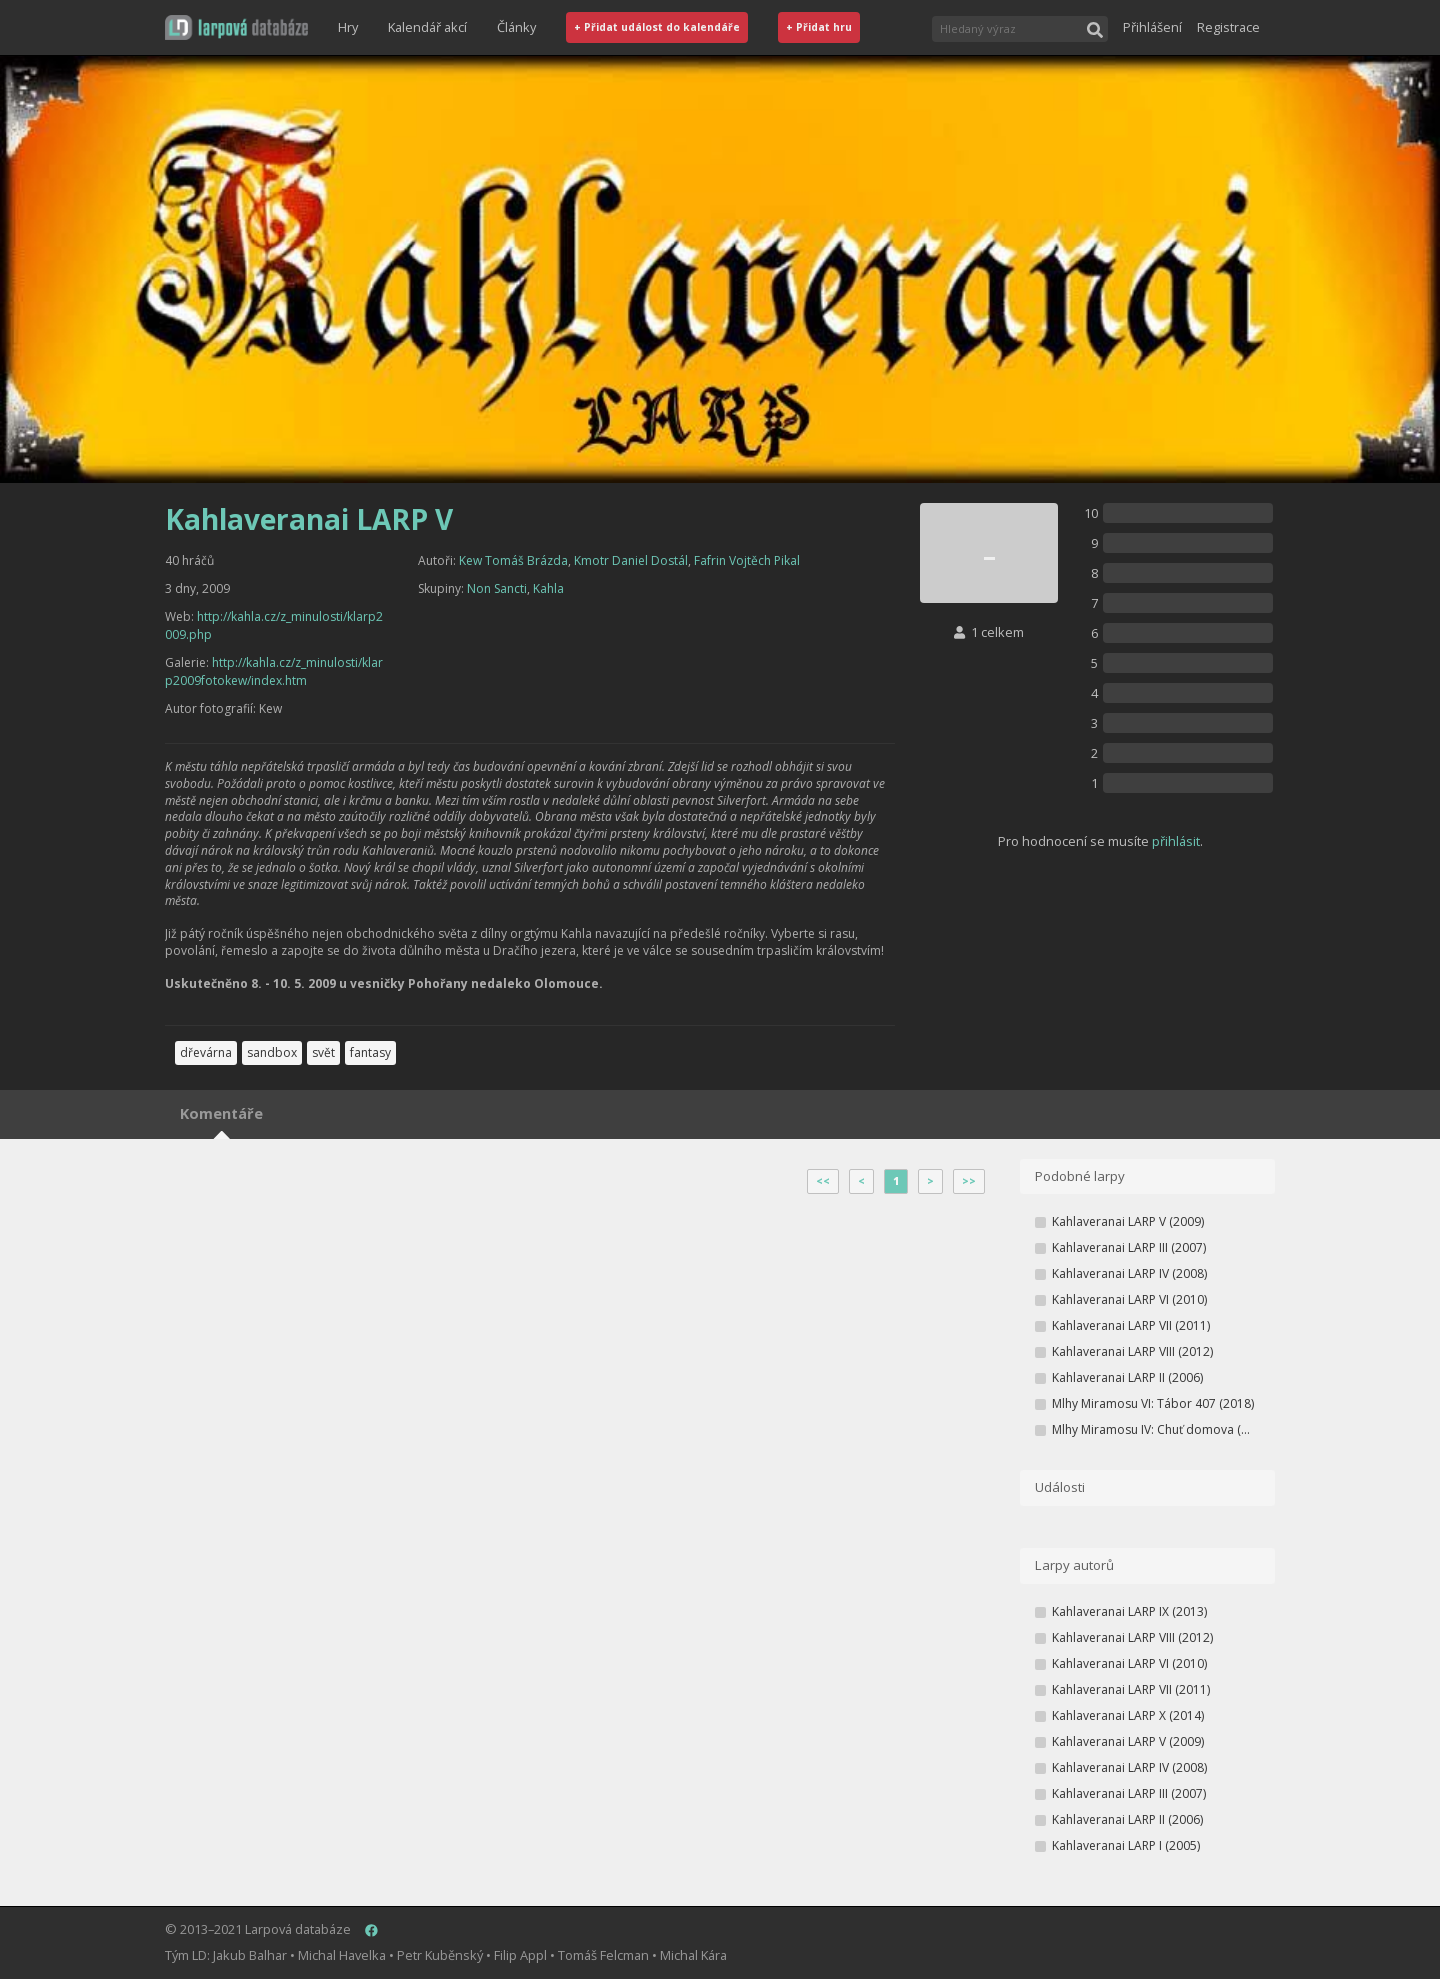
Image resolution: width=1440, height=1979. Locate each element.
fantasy (370, 1052)
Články (516, 27)
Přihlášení (1152, 27)
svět (323, 1052)
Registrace (1228, 27)
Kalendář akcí (427, 27)
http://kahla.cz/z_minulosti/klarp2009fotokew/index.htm (274, 671)
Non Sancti (497, 588)
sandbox (272, 1052)
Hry (348, 27)
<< (823, 1181)
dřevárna (206, 1052)
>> (969, 1181)
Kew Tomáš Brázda (513, 560)
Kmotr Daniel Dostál (631, 560)
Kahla (548, 588)
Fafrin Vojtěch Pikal (747, 560)
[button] (236, 27)
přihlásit (1176, 841)
